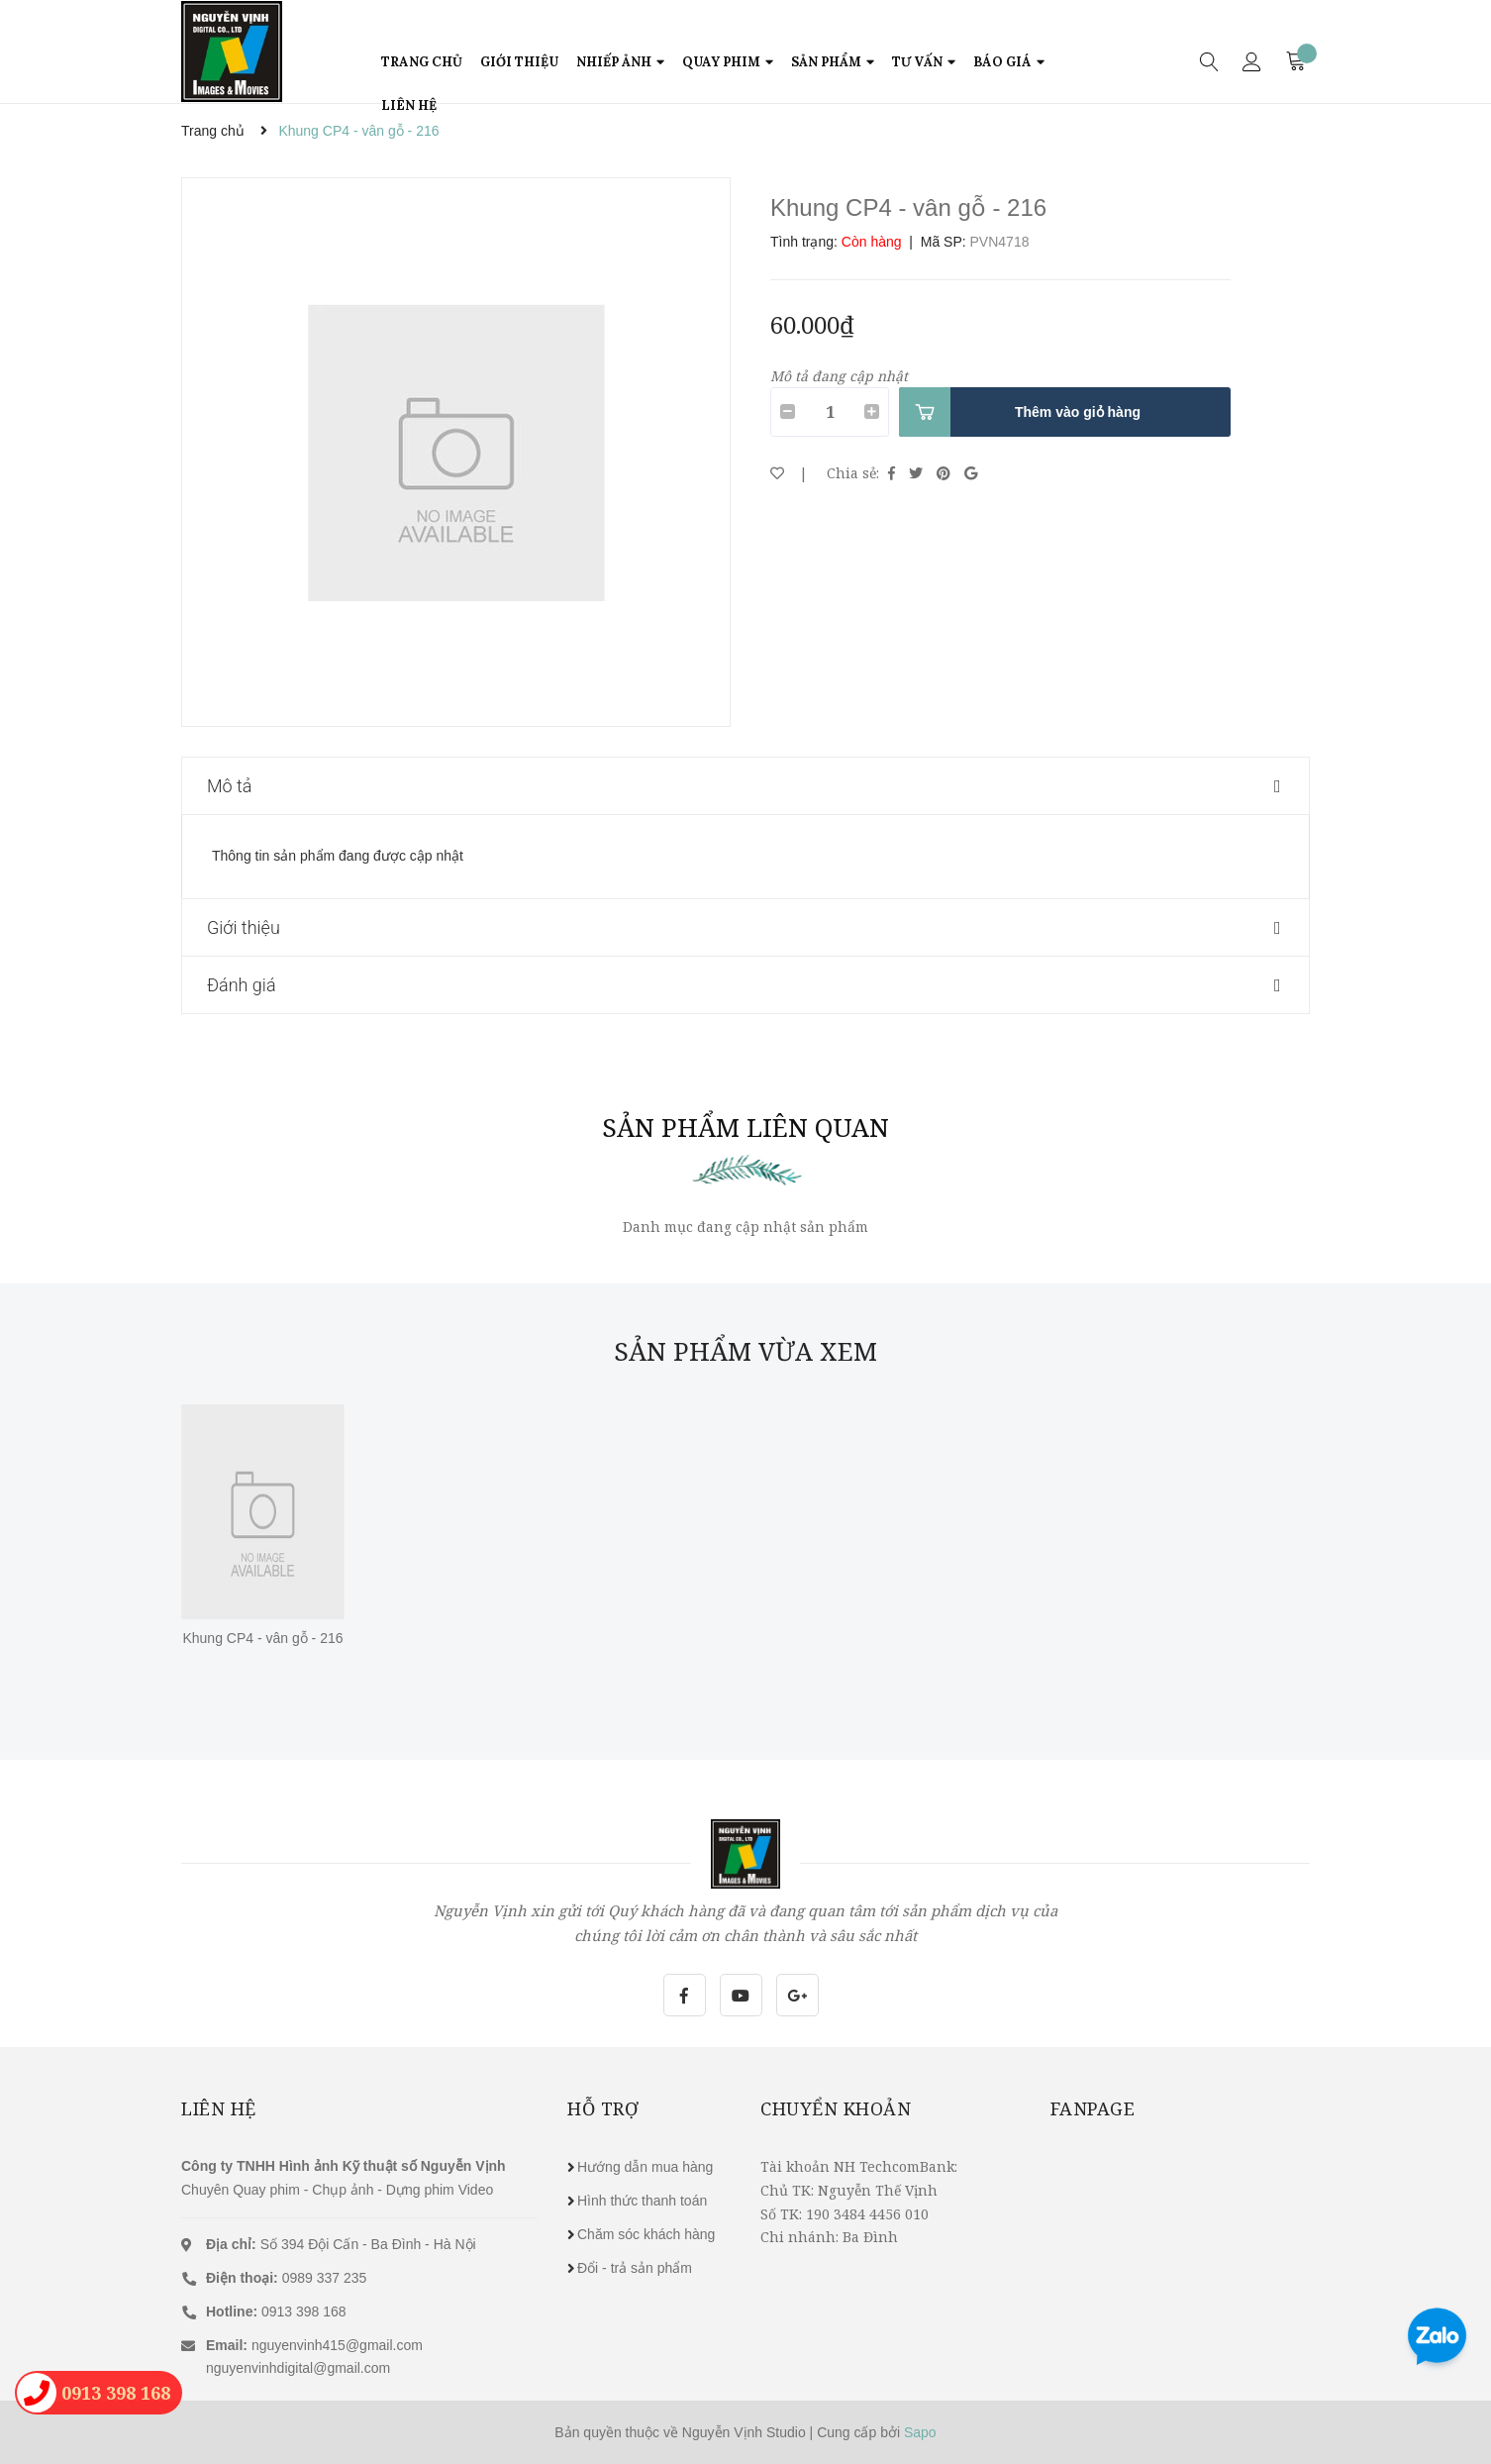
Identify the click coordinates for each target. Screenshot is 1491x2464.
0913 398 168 (276, 2311)
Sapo (920, 2432)
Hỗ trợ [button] (603, 2108)
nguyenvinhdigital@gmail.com (298, 2368)
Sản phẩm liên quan (745, 1127)
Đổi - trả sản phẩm (634, 2268)
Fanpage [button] (1093, 2108)
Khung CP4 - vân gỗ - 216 (262, 1638)
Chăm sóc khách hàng (646, 2234)
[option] (456, 452)
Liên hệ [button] (218, 2108)
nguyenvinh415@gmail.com (337, 2345)
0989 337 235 (286, 2278)
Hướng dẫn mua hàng (645, 2167)
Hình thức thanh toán (642, 2200)
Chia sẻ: (853, 472)
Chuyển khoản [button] (835, 2108)
